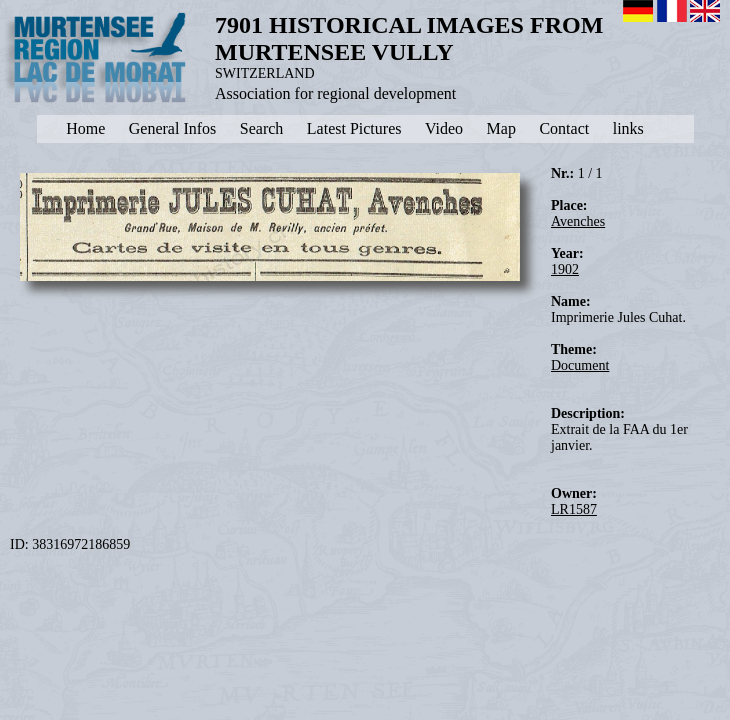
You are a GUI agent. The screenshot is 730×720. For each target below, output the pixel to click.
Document (580, 365)
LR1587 (574, 509)
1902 (565, 269)
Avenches (578, 221)
